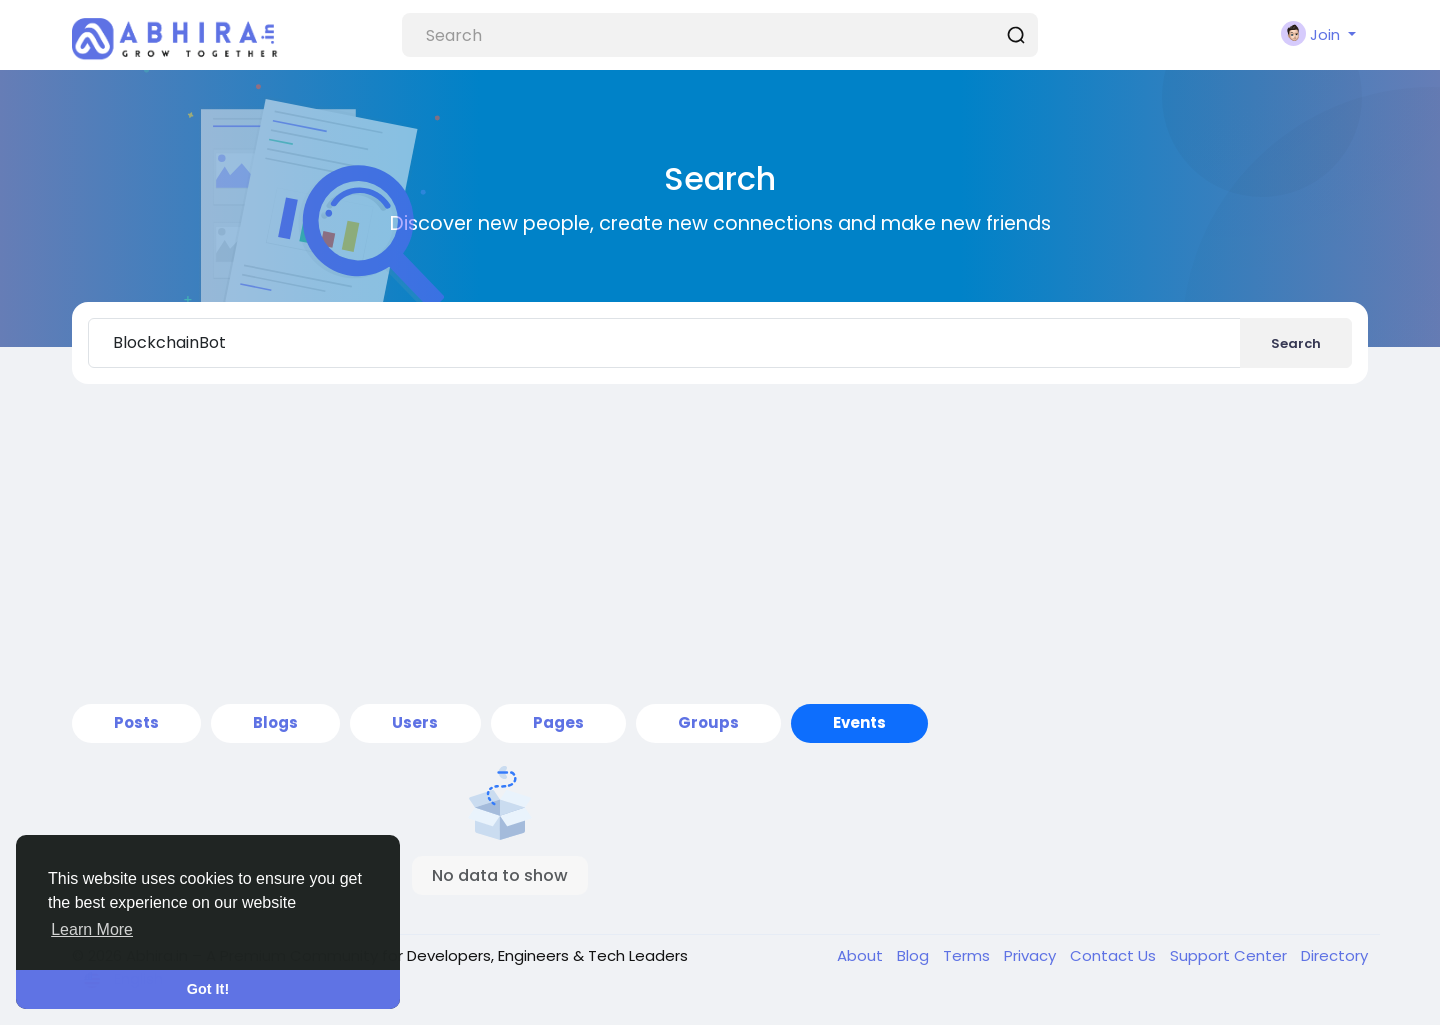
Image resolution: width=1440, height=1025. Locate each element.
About (862, 955)
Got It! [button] (208, 989)
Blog (915, 955)
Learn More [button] (92, 929)
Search (1296, 343)
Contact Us (1115, 955)
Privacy (1032, 955)
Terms (968, 955)
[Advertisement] (720, 544)
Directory (1334, 955)
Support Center (1230, 955)
